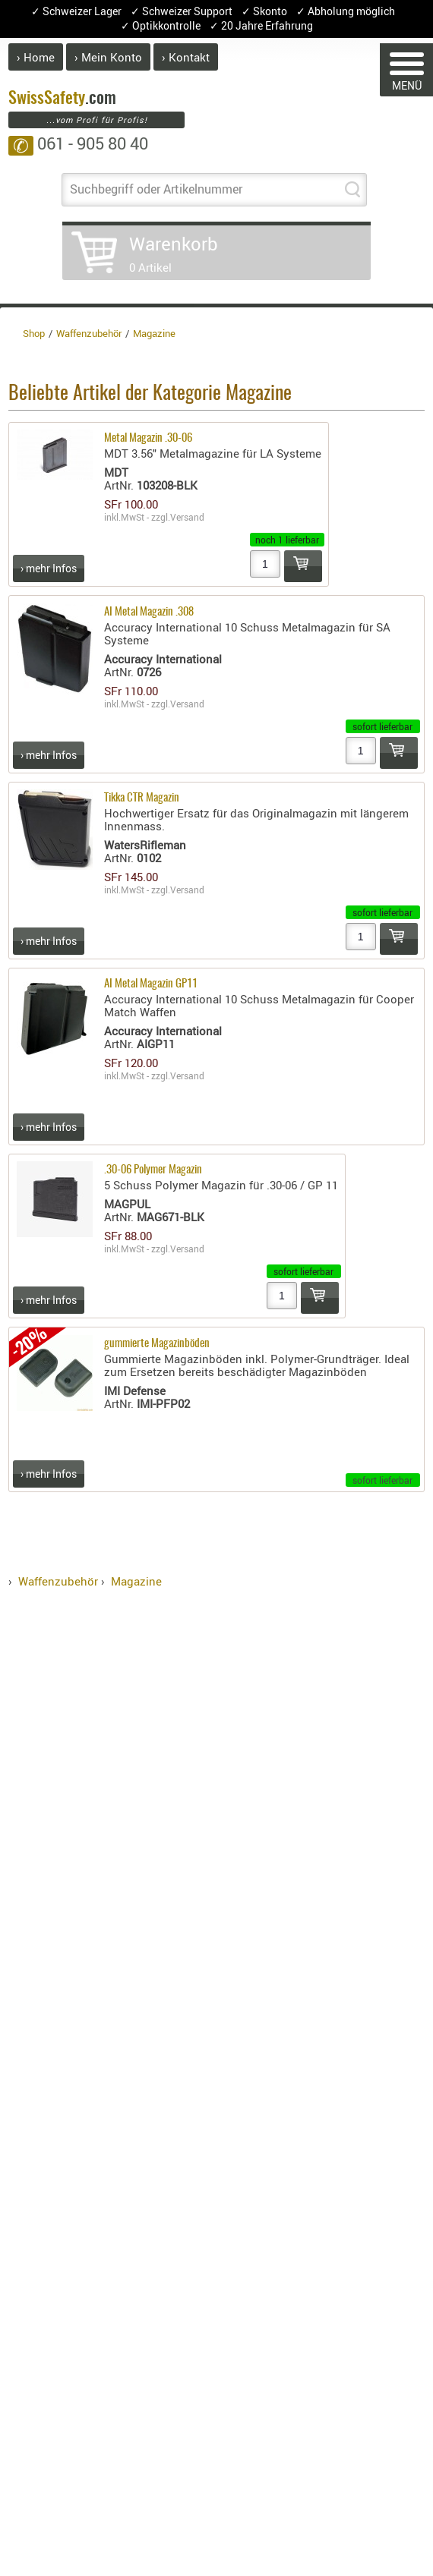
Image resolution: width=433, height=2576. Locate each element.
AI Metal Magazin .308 (149, 612)
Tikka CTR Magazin (141, 798)
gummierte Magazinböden (157, 1343)
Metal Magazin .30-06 (148, 438)
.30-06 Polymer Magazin (153, 1170)
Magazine (136, 1581)
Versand (187, 517)
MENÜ (407, 72)
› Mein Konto (108, 57)
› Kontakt (186, 57)
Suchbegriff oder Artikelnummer (156, 189)
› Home (36, 57)
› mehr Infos (49, 568)
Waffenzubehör (58, 1581)
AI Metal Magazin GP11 (151, 984)
